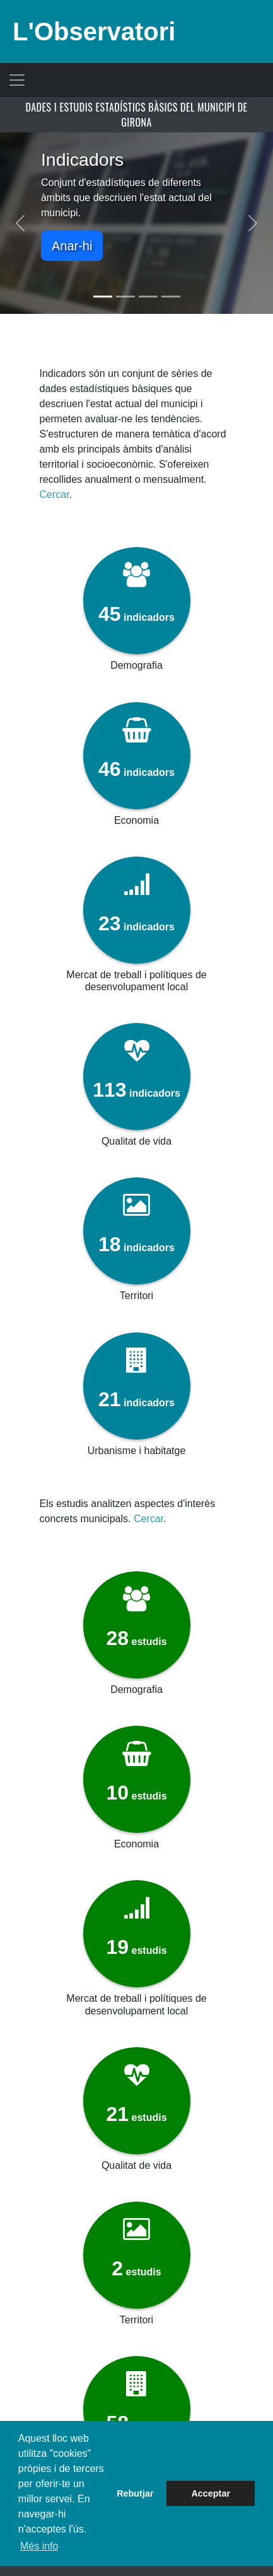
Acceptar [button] (210, 2493)
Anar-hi (72, 246)
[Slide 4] (170, 296)
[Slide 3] (148, 296)
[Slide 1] (102, 296)
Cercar (54, 494)
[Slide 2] (125, 296)
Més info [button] (39, 2546)
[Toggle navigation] (17, 80)
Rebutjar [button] (135, 2493)
